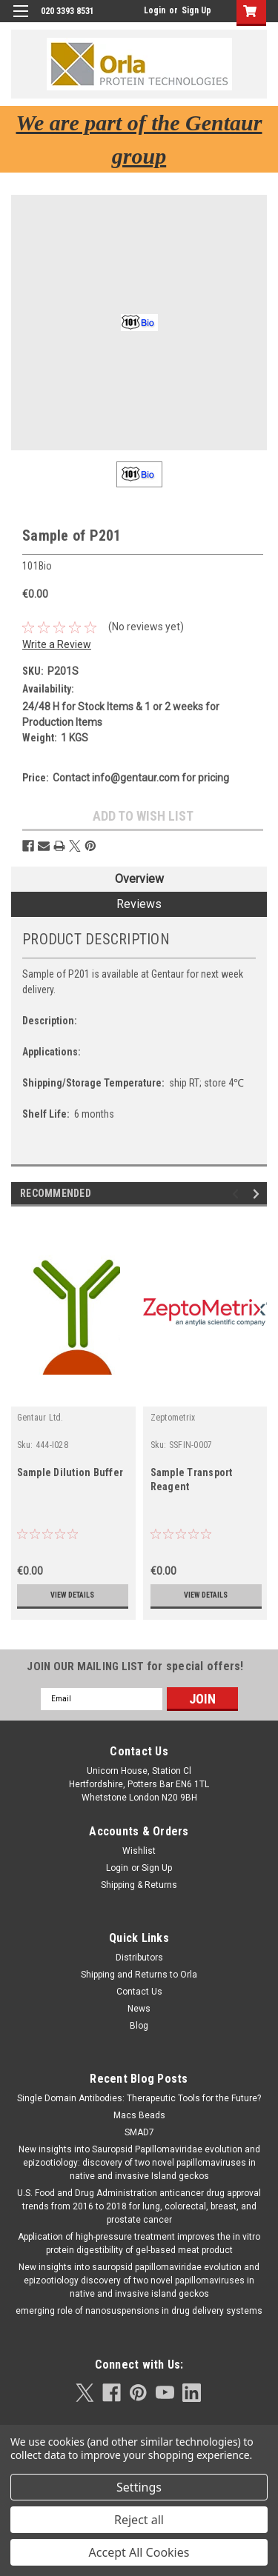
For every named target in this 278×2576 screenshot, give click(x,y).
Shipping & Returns (139, 1885)
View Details (72, 1595)
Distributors (139, 1957)
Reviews (139, 904)
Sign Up (196, 10)
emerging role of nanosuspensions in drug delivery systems (139, 2311)
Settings (139, 2487)
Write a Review (56, 644)
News (139, 2008)
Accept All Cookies (139, 2552)
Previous (237, 1193)
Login (154, 10)
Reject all (139, 2520)
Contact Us (139, 1991)
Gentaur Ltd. (40, 1417)
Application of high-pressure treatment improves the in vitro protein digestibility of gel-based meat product (139, 2243)
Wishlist (139, 1851)
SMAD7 (139, 2132)
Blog (139, 2026)
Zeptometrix (173, 1417)
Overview (139, 879)
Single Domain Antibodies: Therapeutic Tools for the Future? (139, 2098)
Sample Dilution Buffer (70, 1472)
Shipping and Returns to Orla (139, 1974)
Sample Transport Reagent (191, 1479)
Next (258, 1193)
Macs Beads (139, 2115)
